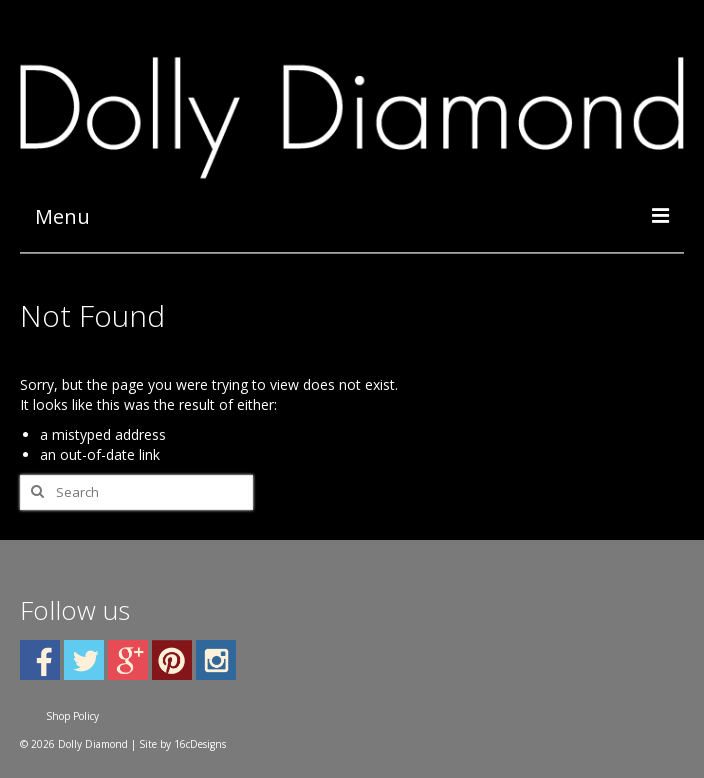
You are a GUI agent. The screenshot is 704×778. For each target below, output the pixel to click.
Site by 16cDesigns (182, 744)
